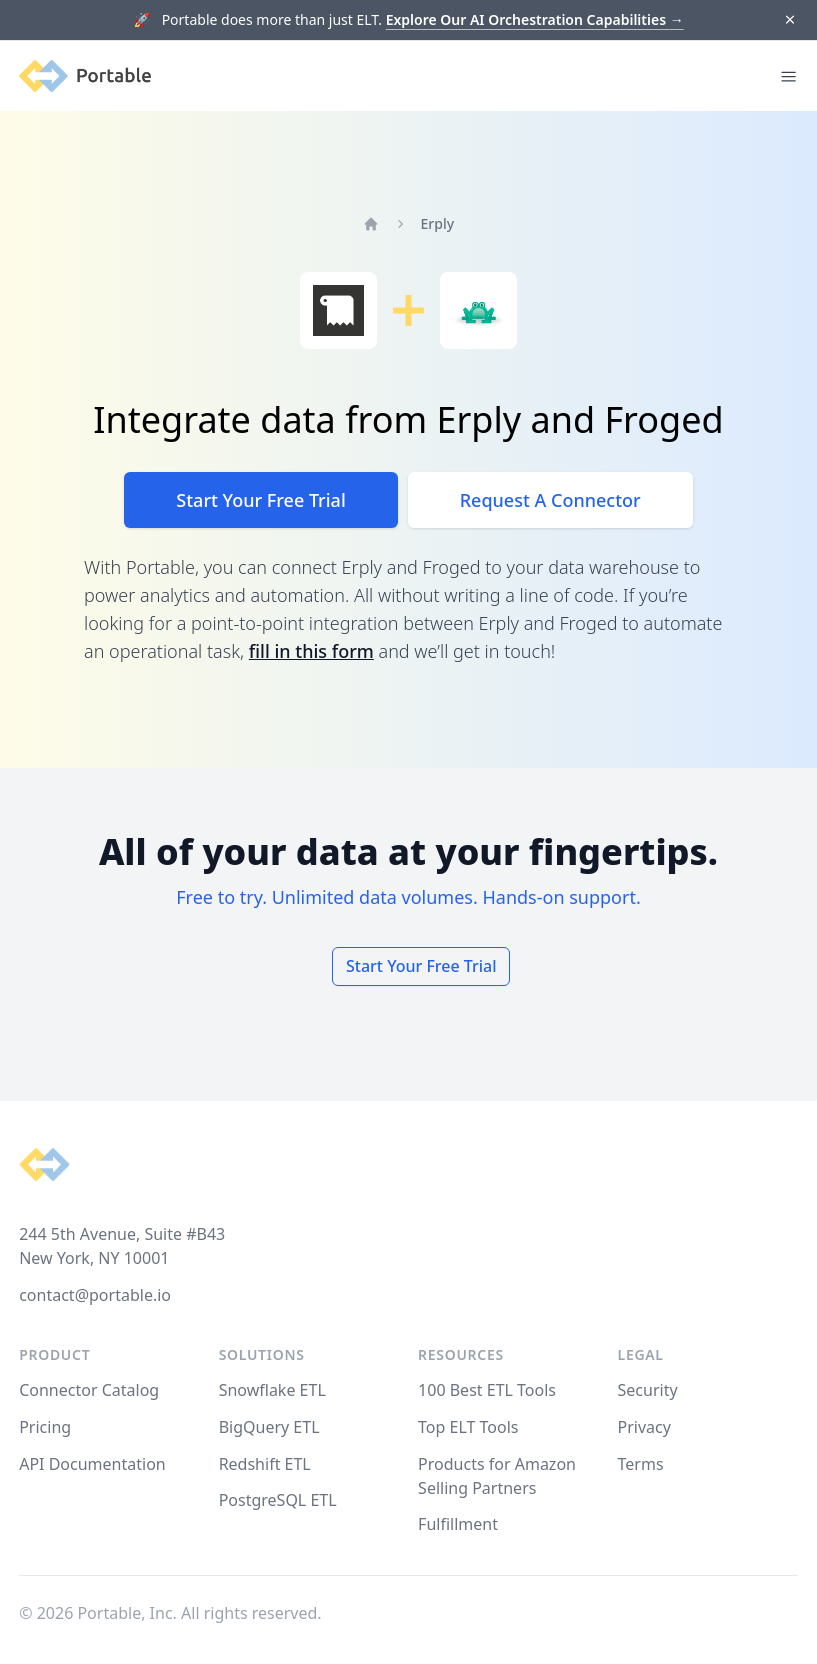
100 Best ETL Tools (487, 1390)
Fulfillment (458, 1524)
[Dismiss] (789, 20)
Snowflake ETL (272, 1390)
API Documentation (92, 1464)
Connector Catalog (89, 1390)
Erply (438, 223)
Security (648, 1390)
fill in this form (311, 651)
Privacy (644, 1427)
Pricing (45, 1427)
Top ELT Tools (468, 1427)
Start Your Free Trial (260, 500)
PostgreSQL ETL (278, 1500)
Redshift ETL (265, 1464)
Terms (641, 1464)
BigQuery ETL (269, 1427)
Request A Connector (550, 500)
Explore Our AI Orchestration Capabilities (535, 19)
